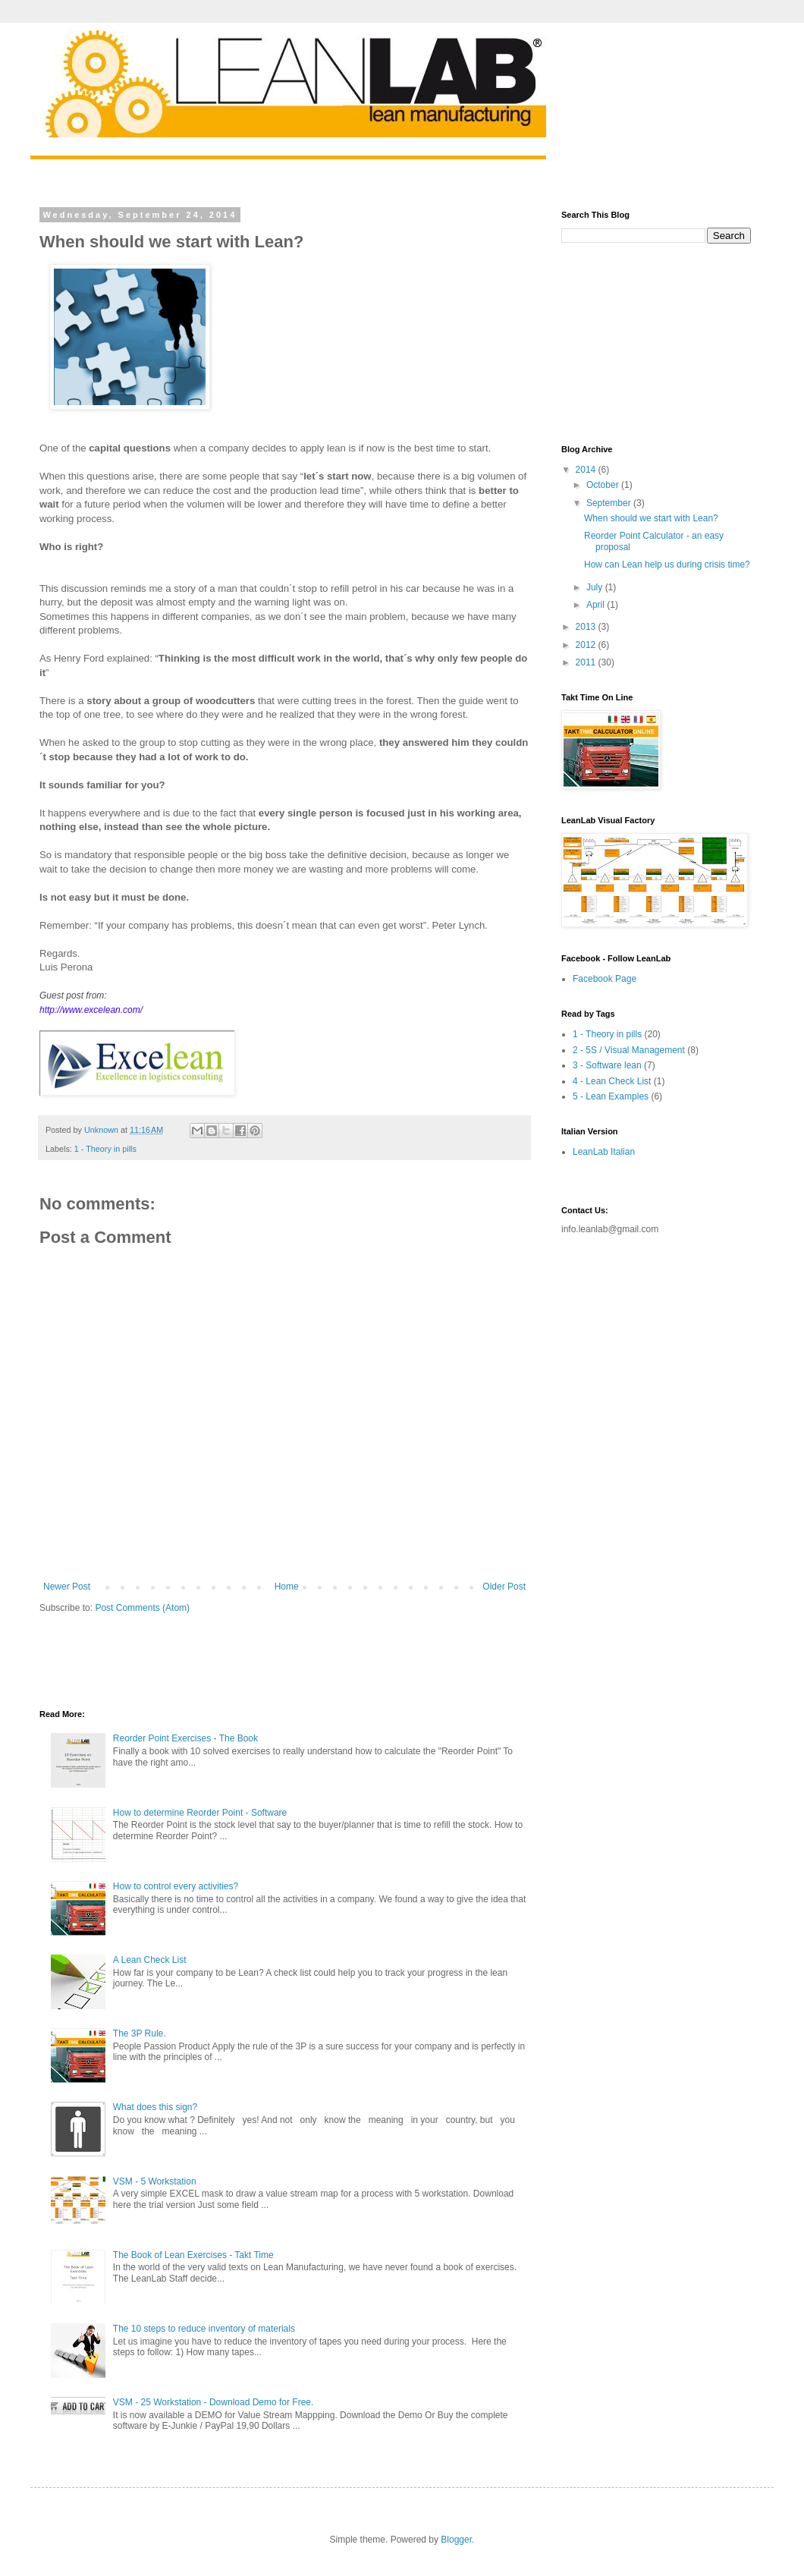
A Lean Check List (150, 1960)
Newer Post (66, 1586)
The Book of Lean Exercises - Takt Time (193, 2255)
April (596, 604)
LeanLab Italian (604, 1151)
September (609, 503)
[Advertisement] (216, 1660)
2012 (587, 645)
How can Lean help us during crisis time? (667, 564)
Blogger (456, 2539)
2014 (587, 469)
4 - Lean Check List (612, 1081)
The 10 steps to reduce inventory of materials (204, 2328)
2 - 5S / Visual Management (629, 1050)
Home (287, 1586)
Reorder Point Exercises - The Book (185, 1738)
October (603, 485)
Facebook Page (604, 978)
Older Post (504, 1586)
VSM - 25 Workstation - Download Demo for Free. (213, 2402)
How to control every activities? (175, 1886)
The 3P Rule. (139, 2033)
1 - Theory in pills (105, 1148)
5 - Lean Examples (611, 1096)
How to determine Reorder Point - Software (200, 1812)
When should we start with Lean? (651, 518)
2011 (587, 662)
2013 (587, 626)
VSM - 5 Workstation (154, 2181)
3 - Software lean (607, 1065)
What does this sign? (155, 2107)
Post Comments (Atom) (142, 1608)
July (595, 587)
